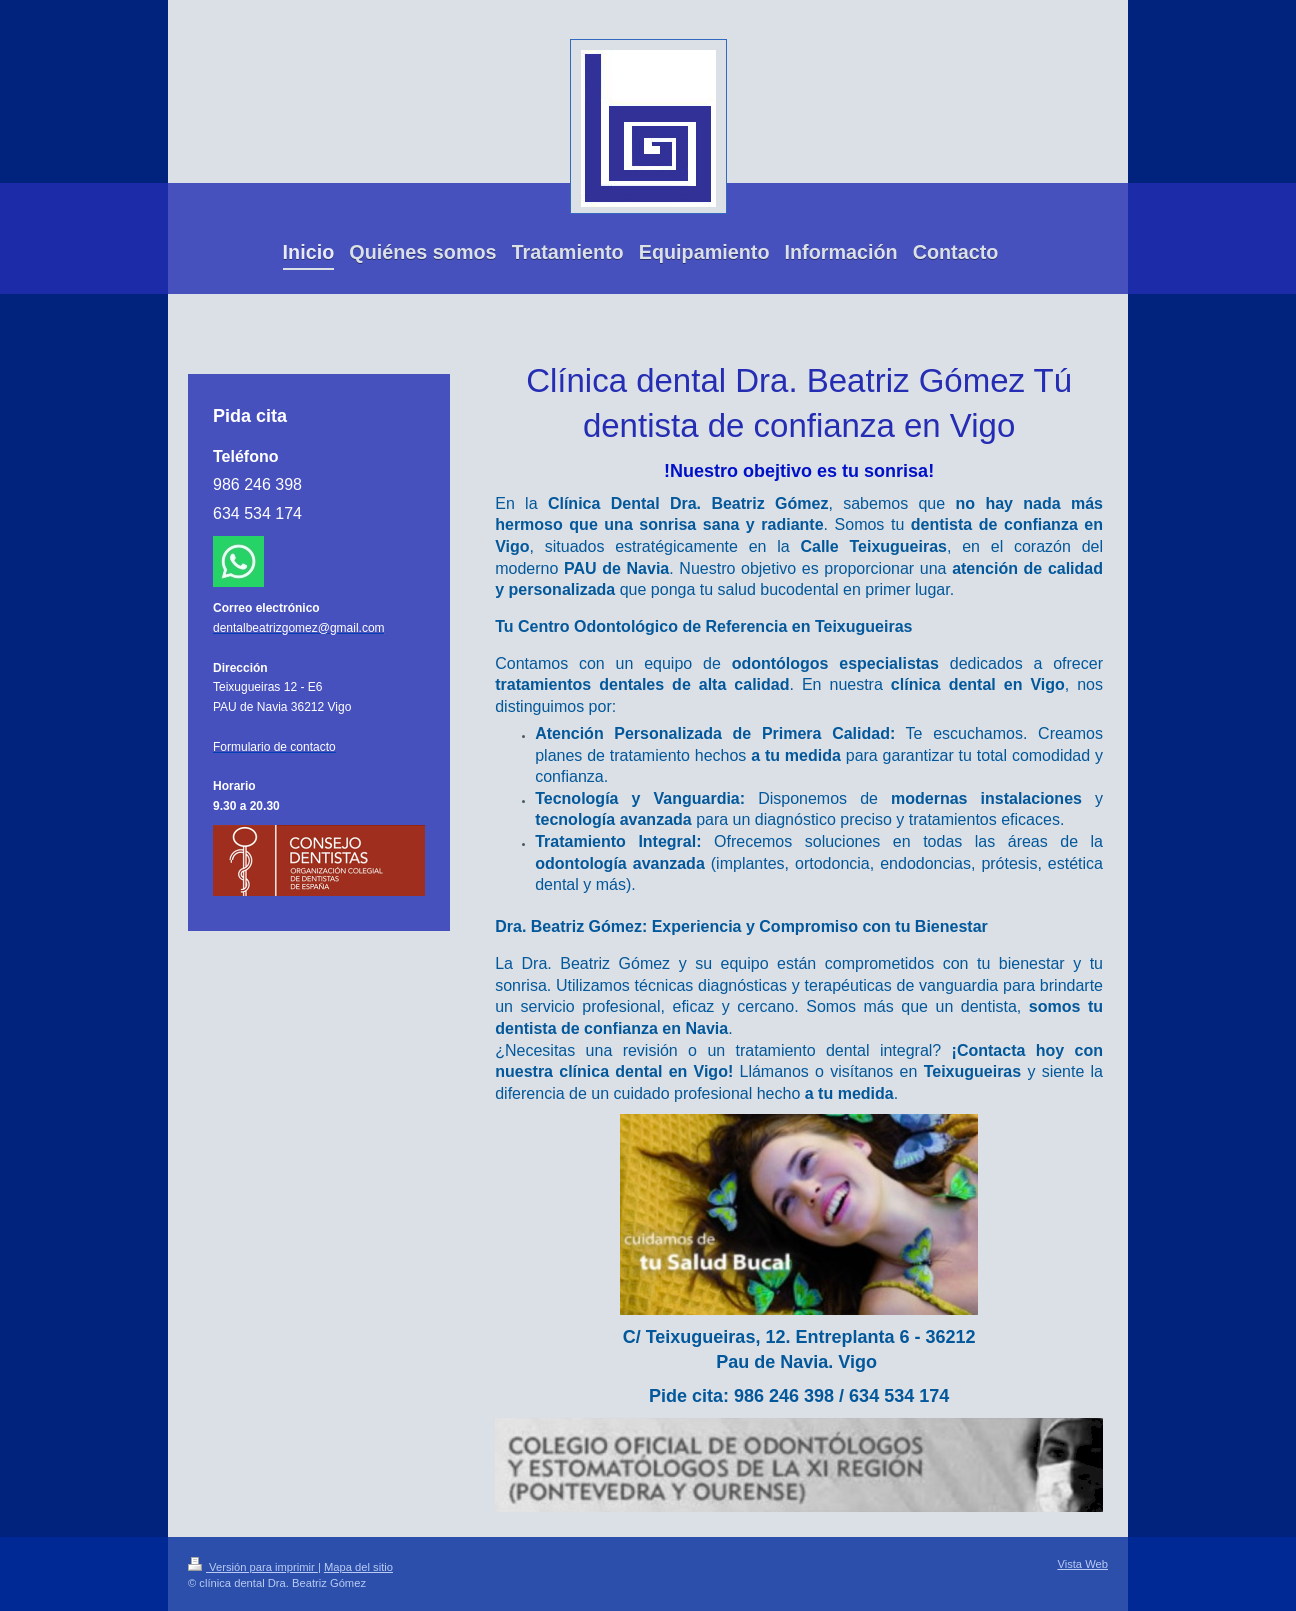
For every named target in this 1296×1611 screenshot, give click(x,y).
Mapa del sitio (358, 1567)
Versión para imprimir (253, 1567)
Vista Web (1082, 1564)
